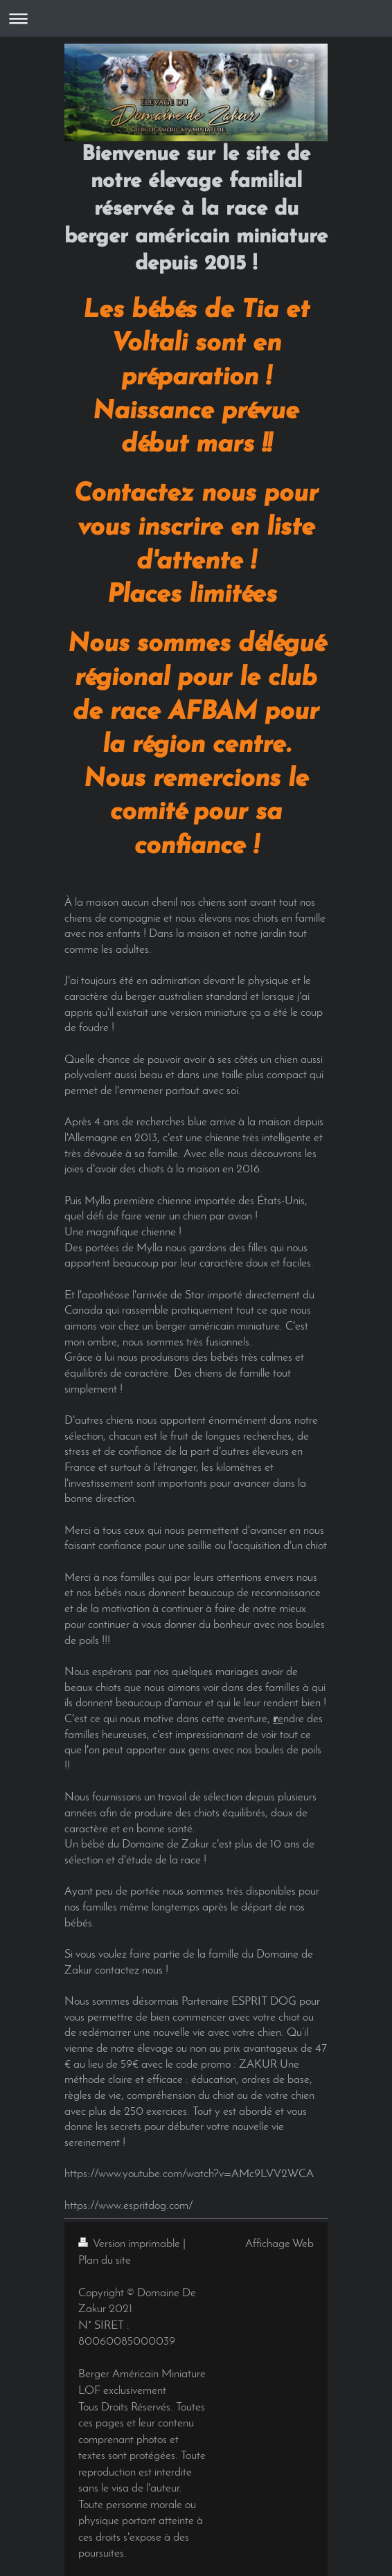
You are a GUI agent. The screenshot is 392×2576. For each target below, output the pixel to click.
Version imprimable (130, 2244)
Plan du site (104, 2260)
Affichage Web (279, 2244)
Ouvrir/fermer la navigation (196, 18)
